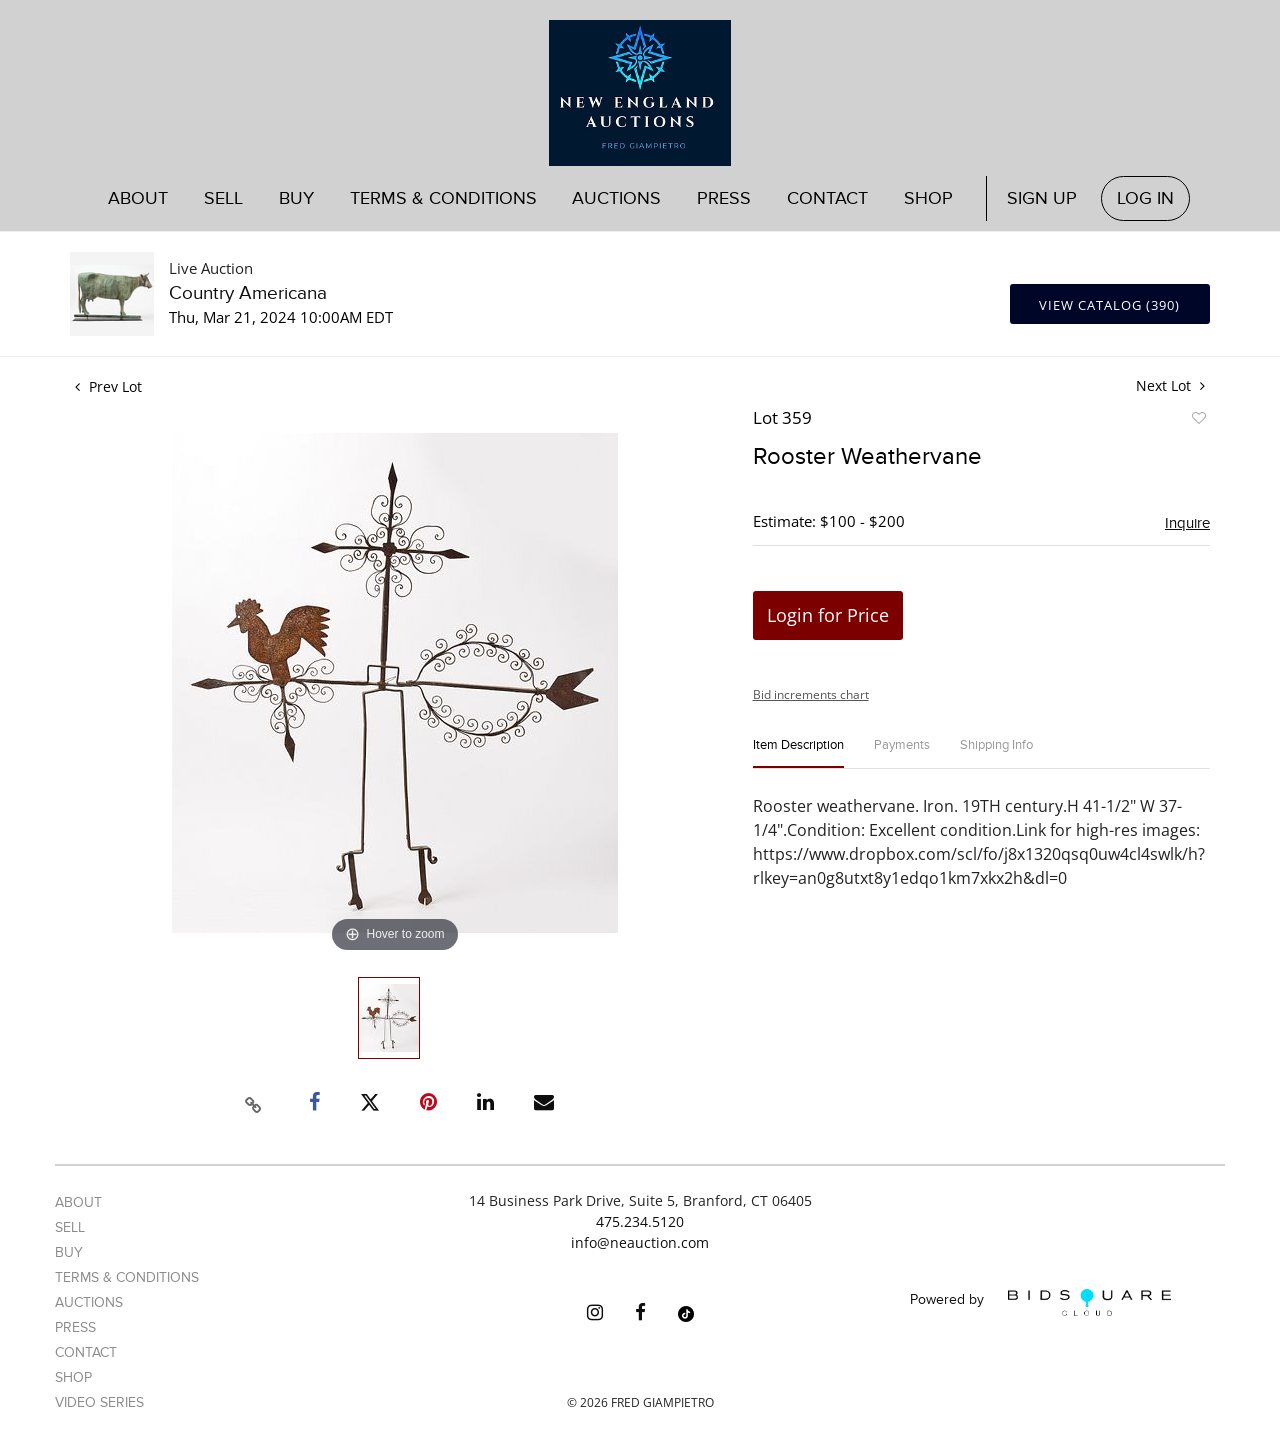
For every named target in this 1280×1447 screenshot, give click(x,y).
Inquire (1187, 523)
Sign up (1042, 198)
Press (724, 198)
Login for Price (828, 615)
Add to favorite (1198, 421)
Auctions (616, 198)
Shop (928, 198)
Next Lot (1170, 385)
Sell (223, 198)
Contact (827, 198)
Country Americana (248, 293)
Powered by (1040, 1302)
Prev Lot (108, 386)
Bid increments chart (811, 694)
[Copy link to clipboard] (254, 1102)
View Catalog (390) (1109, 305)
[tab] (798, 753)
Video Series (99, 1402)
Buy (296, 198)
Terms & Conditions (443, 198)
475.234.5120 (640, 1221)
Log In (1145, 198)
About (138, 198)
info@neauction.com (640, 1242)
